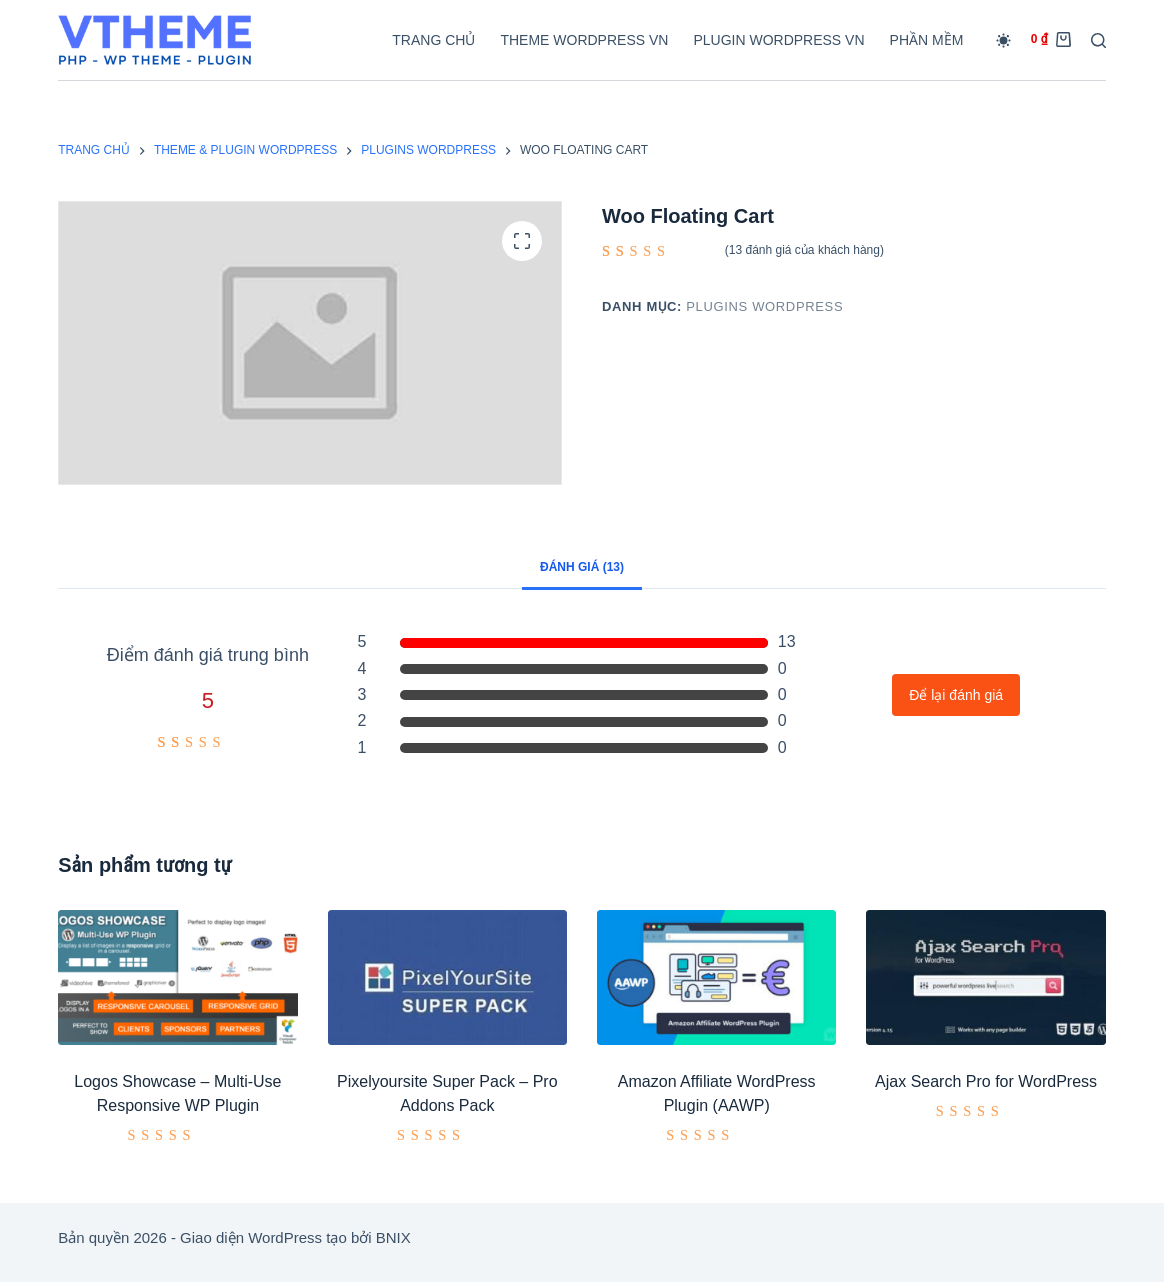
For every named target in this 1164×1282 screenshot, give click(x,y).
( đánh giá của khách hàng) (804, 250)
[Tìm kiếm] (1098, 40)
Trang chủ (433, 40)
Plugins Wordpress (764, 306)
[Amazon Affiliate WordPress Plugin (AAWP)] (716, 977)
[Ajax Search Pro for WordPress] (985, 977)
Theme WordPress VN (584, 40)
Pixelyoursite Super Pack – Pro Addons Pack (447, 1093)
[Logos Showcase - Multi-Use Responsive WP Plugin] (177, 977)
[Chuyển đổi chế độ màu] (1003, 40)
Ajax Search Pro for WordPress (986, 1081)
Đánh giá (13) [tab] (582, 567)
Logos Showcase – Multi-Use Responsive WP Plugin (177, 1093)
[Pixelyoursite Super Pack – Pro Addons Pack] (447, 977)
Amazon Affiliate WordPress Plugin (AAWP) (717, 1093)
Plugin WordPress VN (778, 40)
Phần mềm (927, 40)
